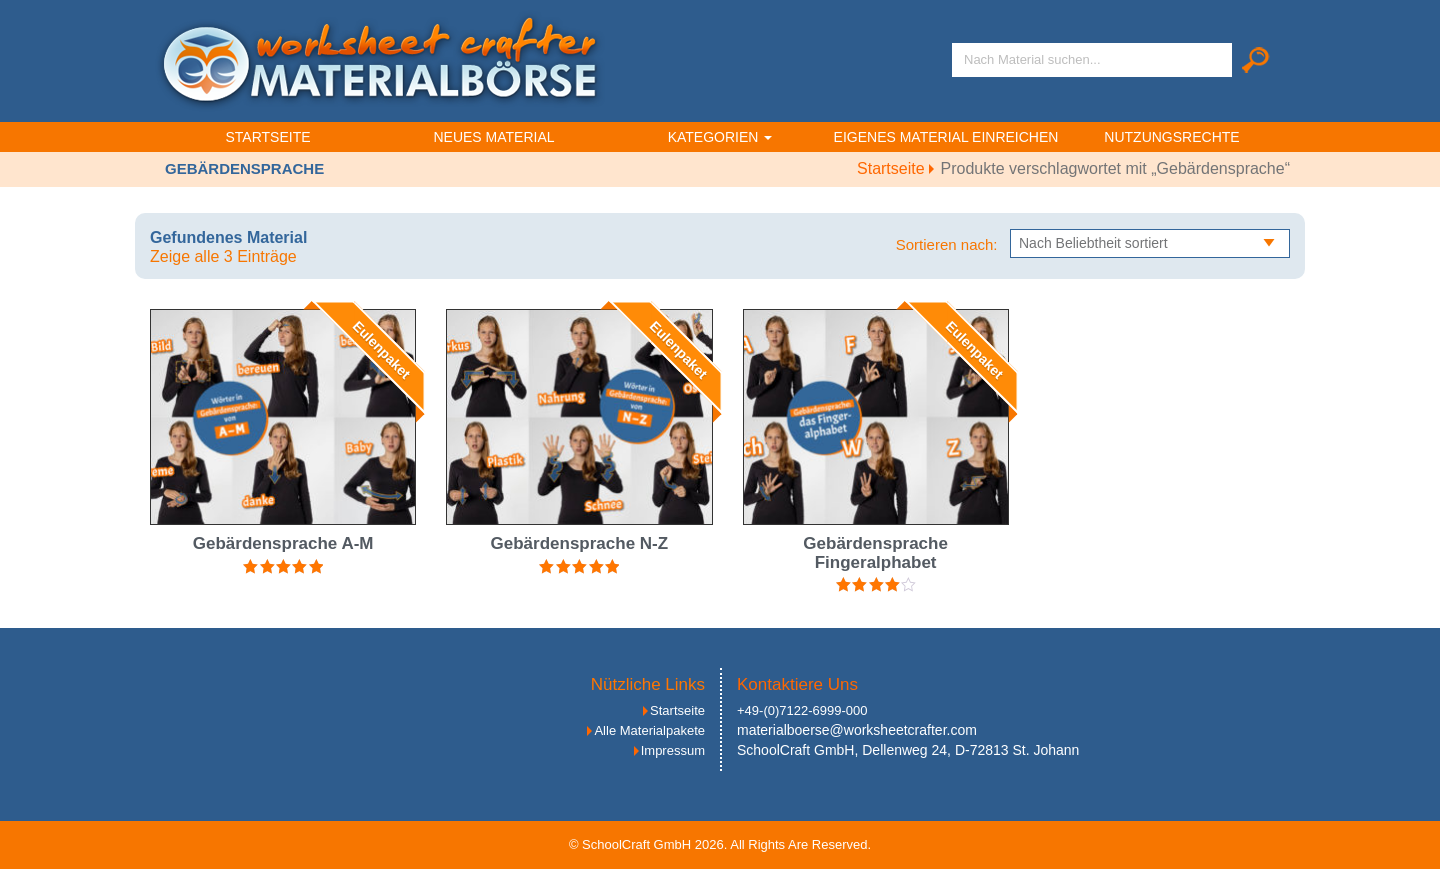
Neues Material (493, 137)
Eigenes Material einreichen (946, 137)
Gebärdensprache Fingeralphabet (875, 553)
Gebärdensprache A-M (283, 543)
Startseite (267, 137)
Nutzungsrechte (1171, 137)
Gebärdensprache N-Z (580, 543)
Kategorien (720, 137)
